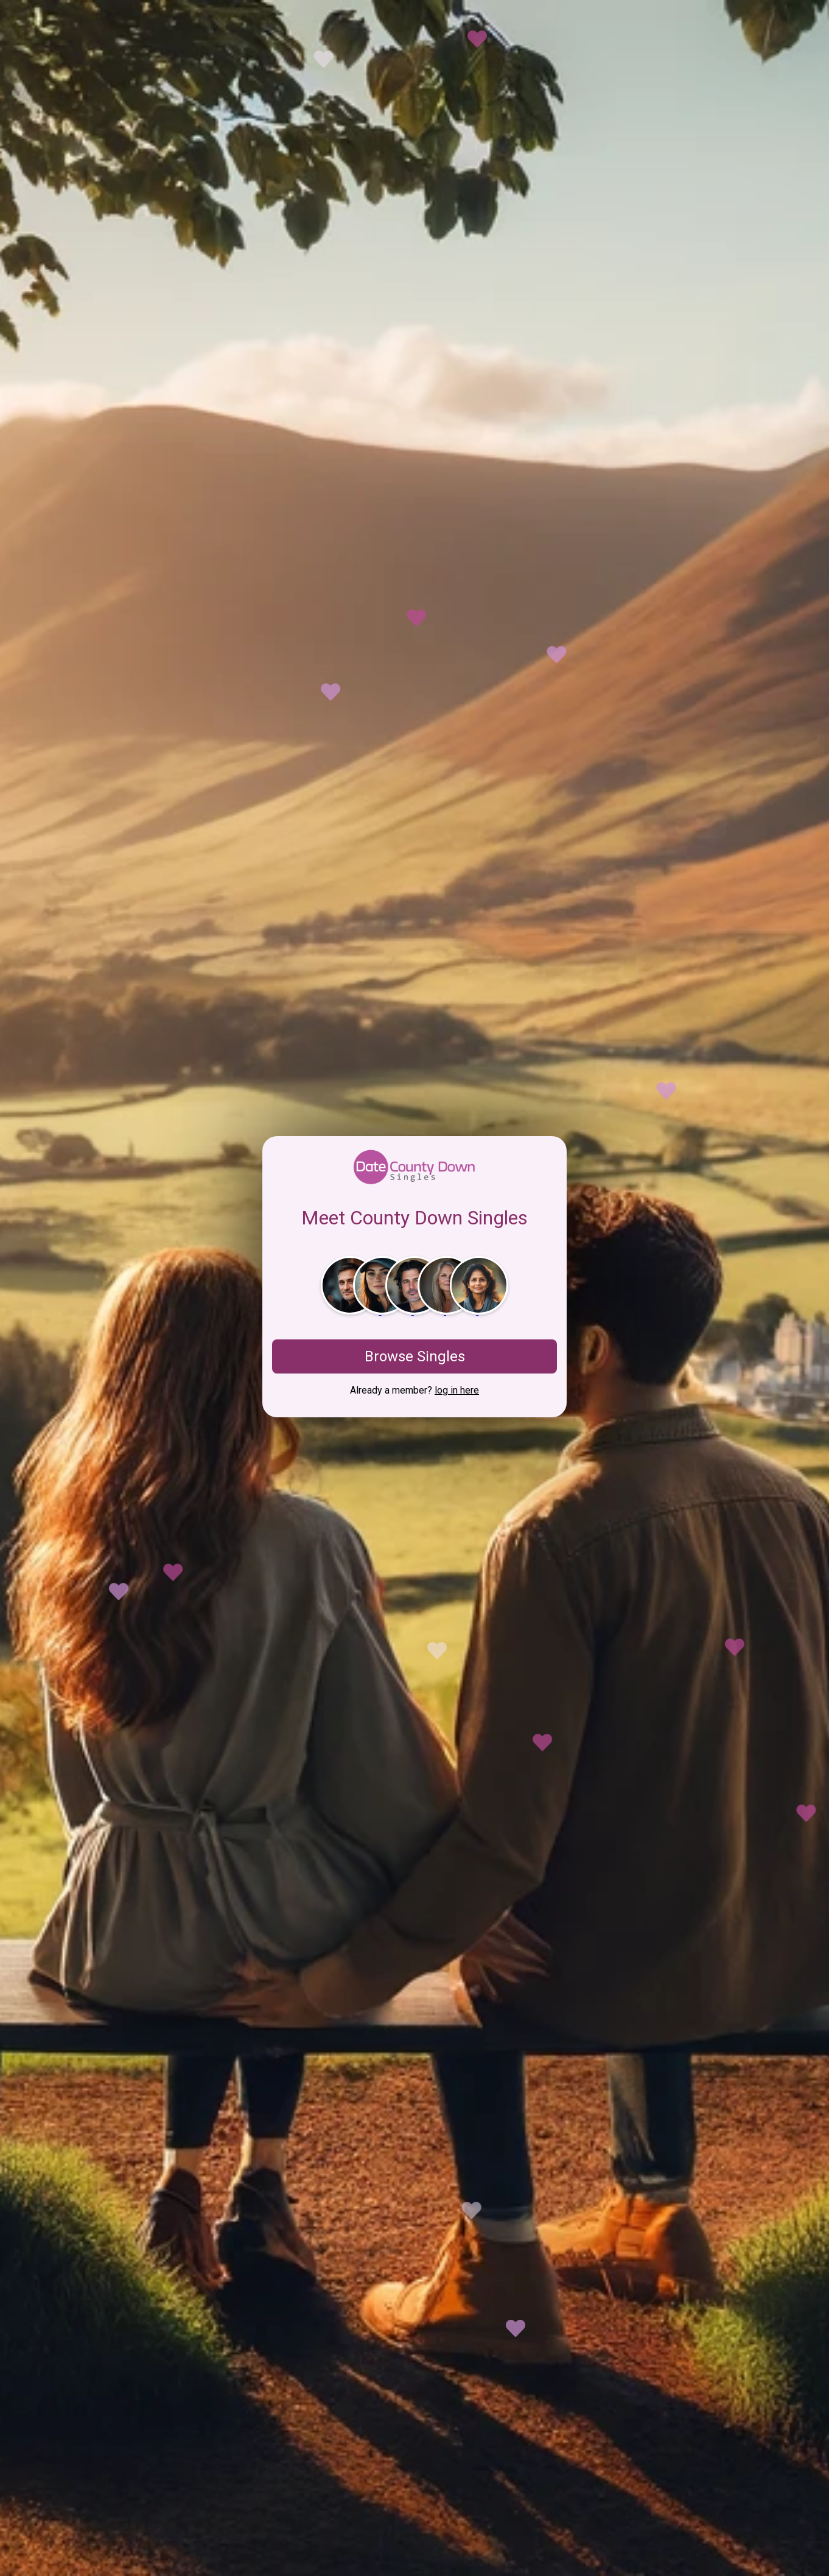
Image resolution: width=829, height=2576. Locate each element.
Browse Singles (415, 1356)
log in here (457, 1390)
